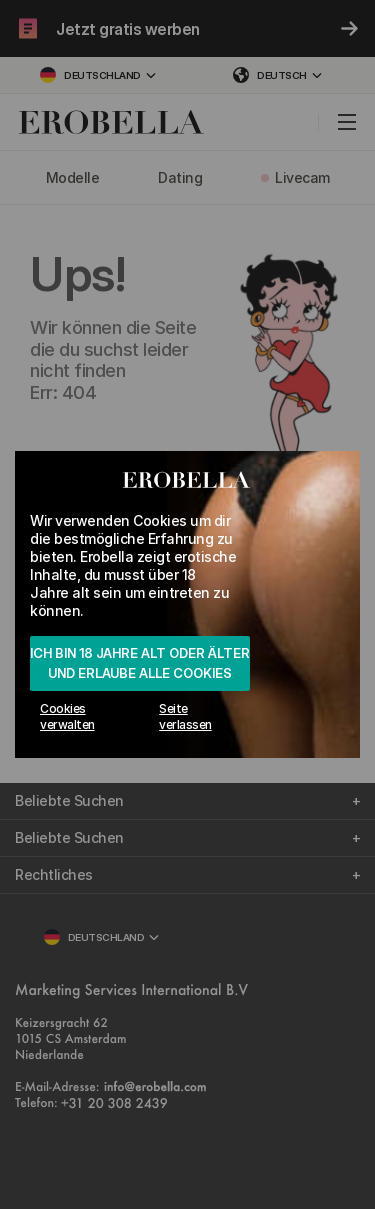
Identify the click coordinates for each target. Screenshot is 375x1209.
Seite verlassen (185, 716)
